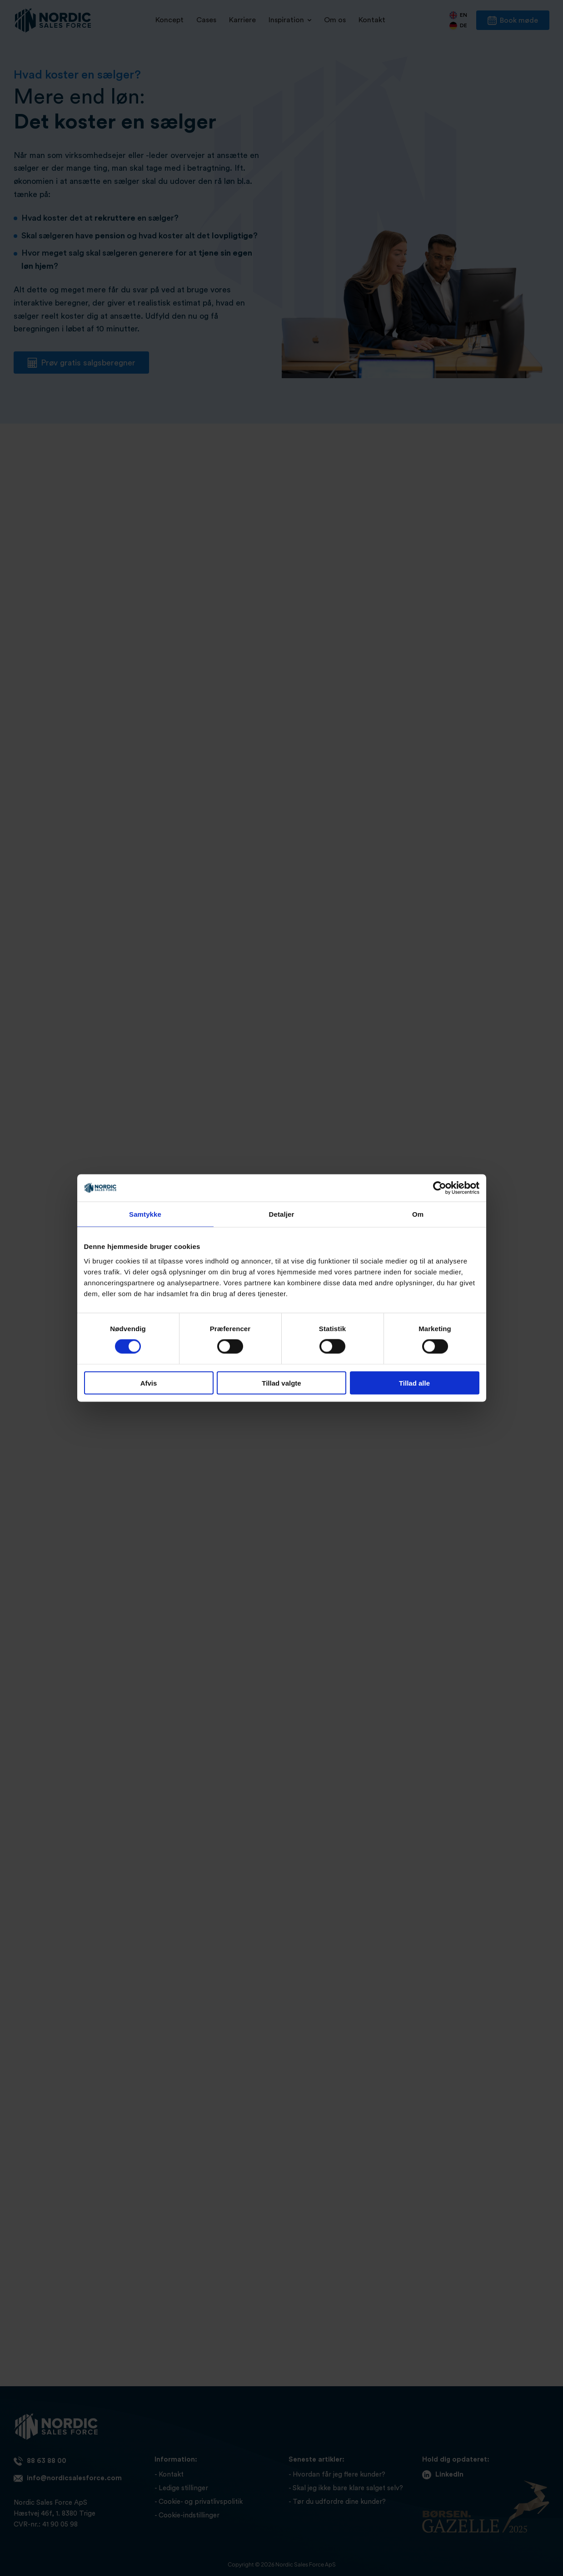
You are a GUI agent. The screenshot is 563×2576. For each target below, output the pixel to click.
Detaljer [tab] (281, 1214)
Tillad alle (414, 1383)
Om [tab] (417, 1214)
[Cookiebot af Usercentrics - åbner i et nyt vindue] (439, 1188)
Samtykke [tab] (145, 1214)
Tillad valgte (281, 1383)
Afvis (148, 1383)
